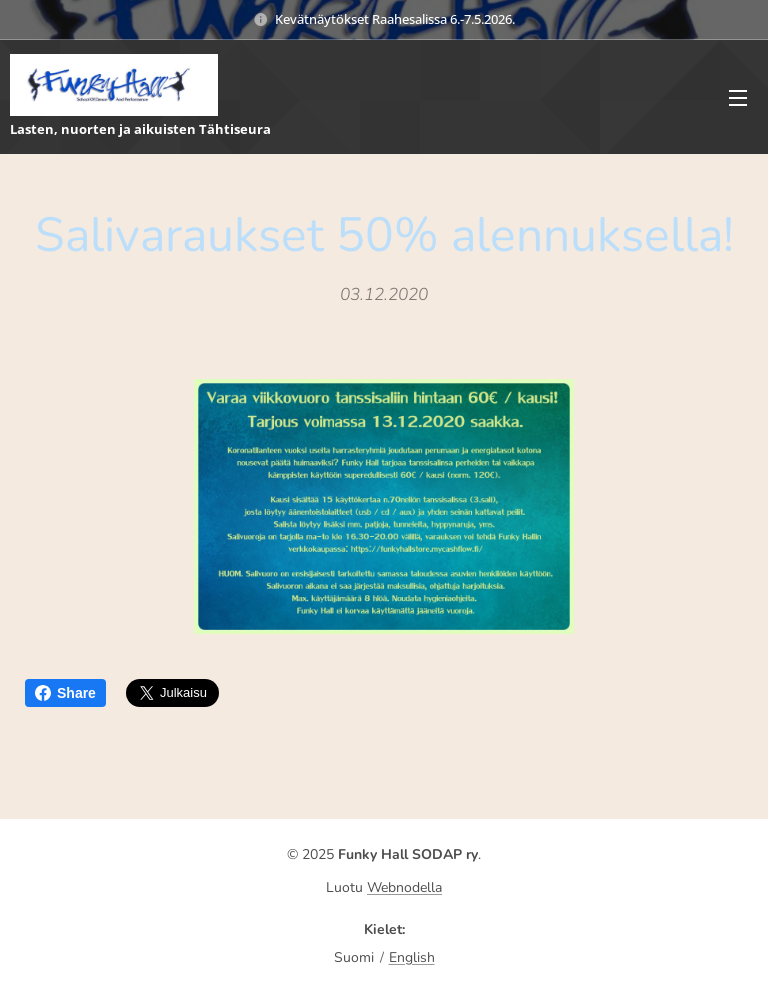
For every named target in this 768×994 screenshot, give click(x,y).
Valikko (738, 98)
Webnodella (404, 887)
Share (65, 693)
